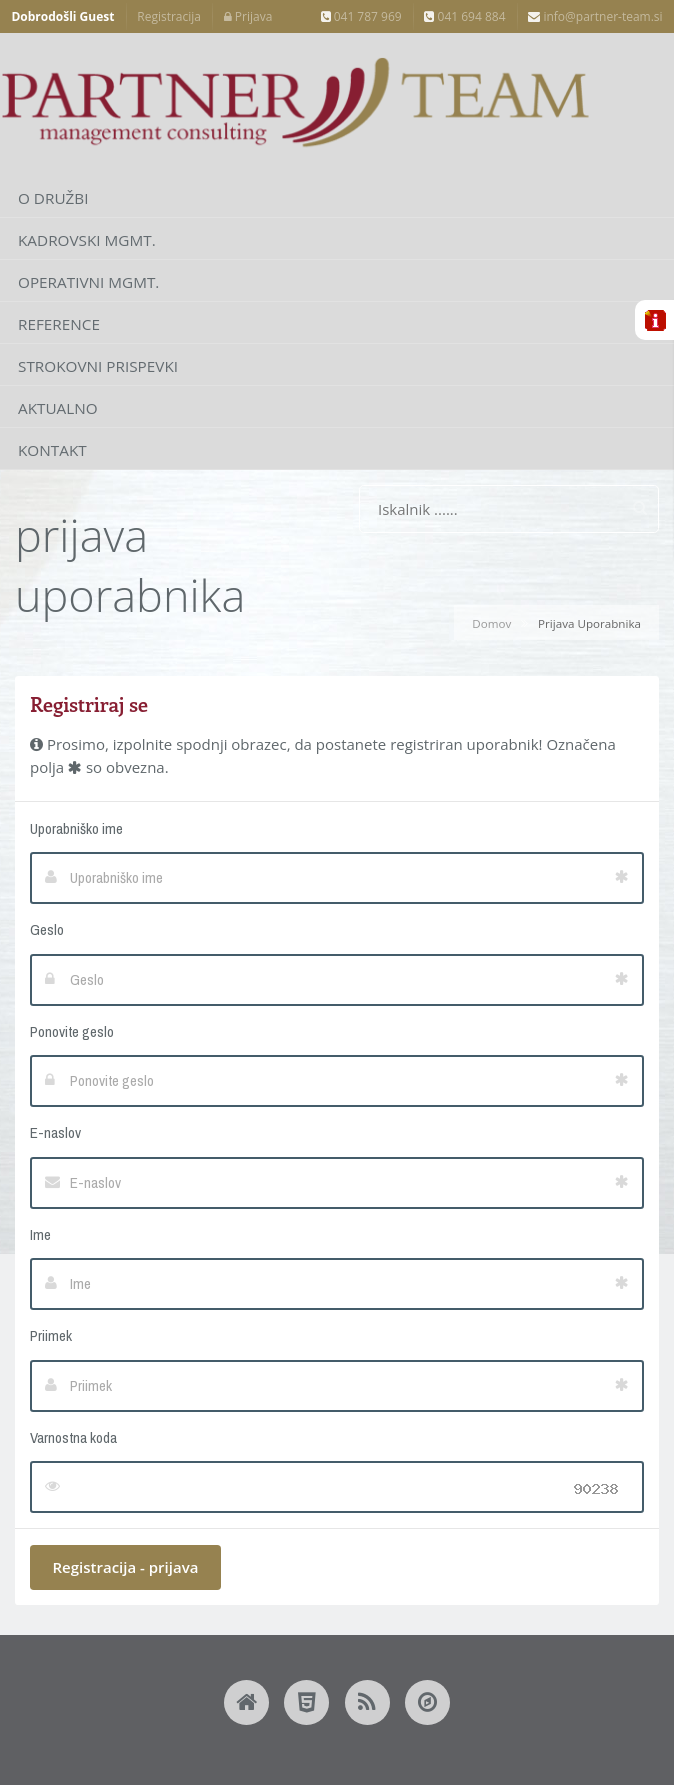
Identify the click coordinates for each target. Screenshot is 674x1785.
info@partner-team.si (595, 16)
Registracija (169, 16)
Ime (40, 1234)
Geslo (47, 929)
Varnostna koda (73, 1437)
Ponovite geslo (72, 1031)
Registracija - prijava (126, 1567)
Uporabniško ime (76, 828)
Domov (491, 623)
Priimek (51, 1335)
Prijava (248, 16)
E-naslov (55, 1132)
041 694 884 (464, 16)
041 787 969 (361, 16)
